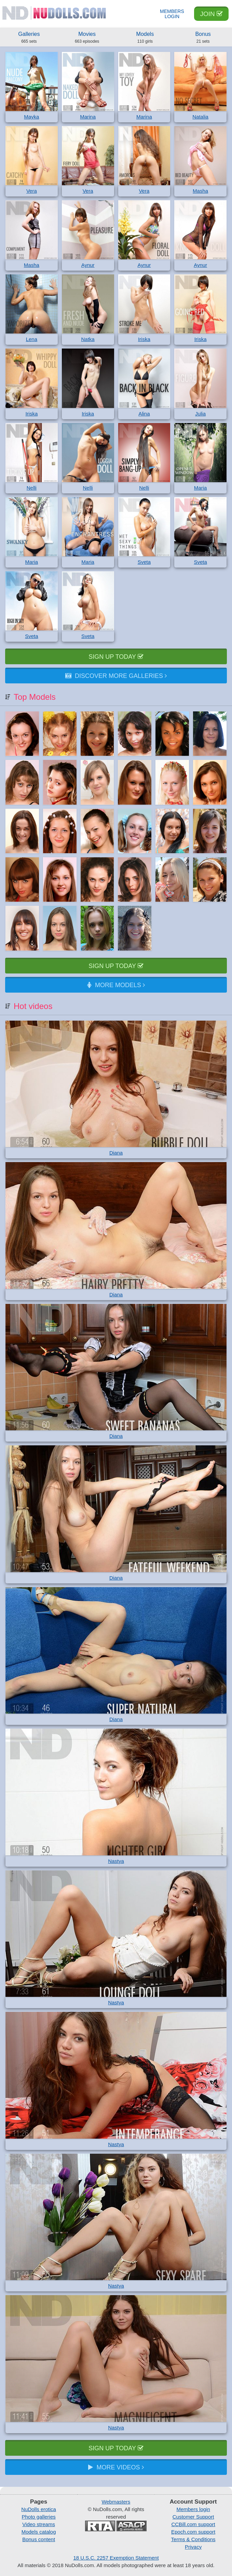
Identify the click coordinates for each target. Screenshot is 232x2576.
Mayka (31, 117)
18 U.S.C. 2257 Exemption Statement (116, 2558)
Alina (144, 414)
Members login (193, 2509)
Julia (200, 414)
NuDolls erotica (38, 2509)
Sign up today (115, 656)
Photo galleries (39, 2517)
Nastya (116, 1861)
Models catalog (39, 2532)
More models (116, 985)
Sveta (144, 562)
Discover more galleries (116, 675)
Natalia (200, 117)
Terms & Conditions (193, 2539)
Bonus (203, 38)
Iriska (144, 339)
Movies (87, 38)
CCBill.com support (193, 2524)
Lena (31, 339)
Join (211, 13)
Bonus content (38, 2539)
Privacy (193, 2547)
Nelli (32, 488)
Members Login (172, 14)
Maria (200, 488)
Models (145, 38)
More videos (116, 2467)
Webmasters (115, 2502)
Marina (88, 117)
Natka (88, 339)
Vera (31, 191)
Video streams (38, 2524)
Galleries (29, 38)
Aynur (88, 265)
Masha (200, 191)
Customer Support (193, 2517)
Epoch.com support (193, 2532)
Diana (116, 1153)
